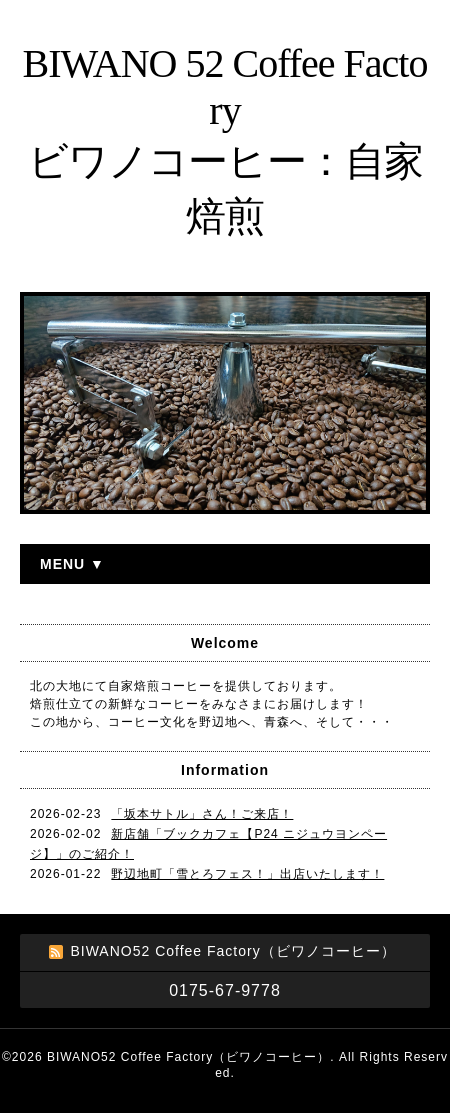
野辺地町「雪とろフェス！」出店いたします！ (247, 874)
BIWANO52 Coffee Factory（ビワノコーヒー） (188, 1057)
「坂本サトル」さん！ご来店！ (202, 814)
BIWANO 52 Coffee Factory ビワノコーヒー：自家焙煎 (225, 140)
